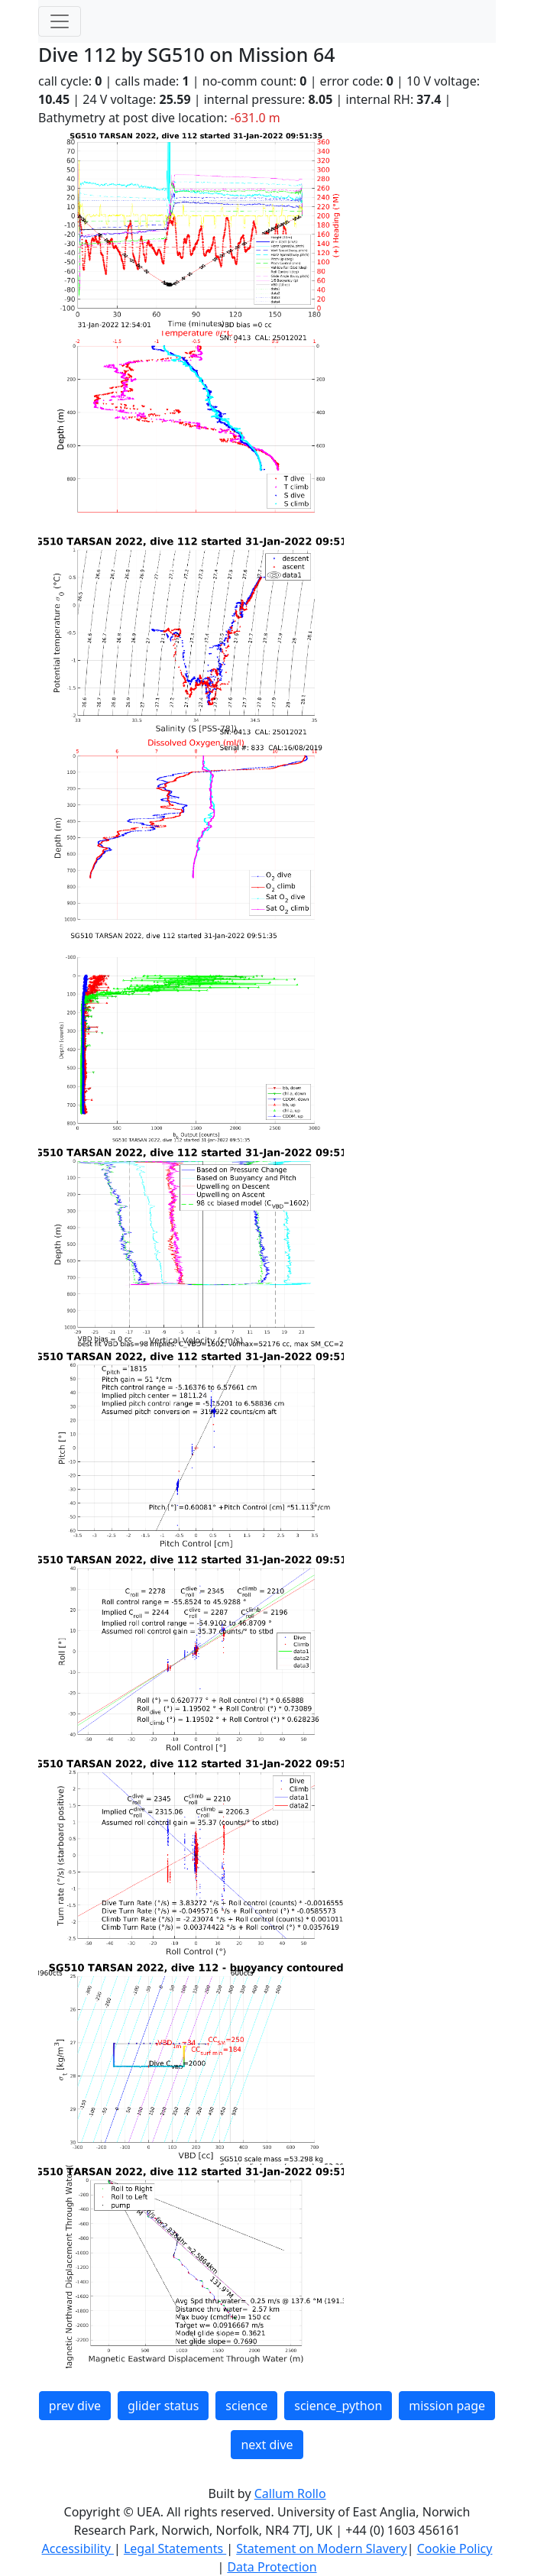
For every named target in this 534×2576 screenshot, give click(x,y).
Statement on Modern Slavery (321, 2548)
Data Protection (271, 2566)
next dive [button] (267, 2444)
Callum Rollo (290, 2493)
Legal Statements (175, 2548)
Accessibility (78, 2548)
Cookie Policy (455, 2548)
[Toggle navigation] (59, 21)
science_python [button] (338, 2405)
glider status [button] (163, 2405)
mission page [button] (447, 2405)
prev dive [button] (75, 2405)
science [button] (246, 2405)
